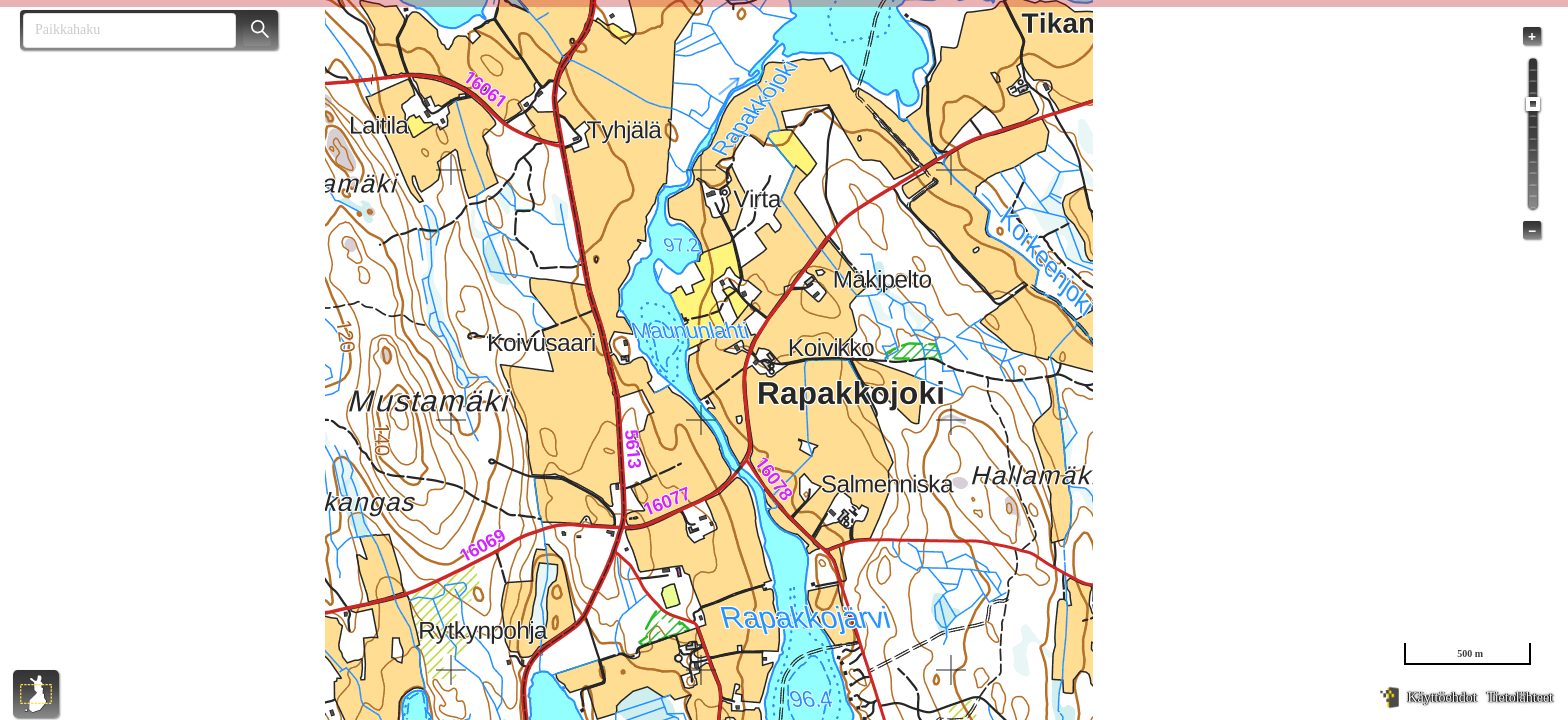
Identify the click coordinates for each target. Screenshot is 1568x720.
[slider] (1533, 104)
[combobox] (121, 30)
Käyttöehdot (1441, 697)
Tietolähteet (1520, 697)
